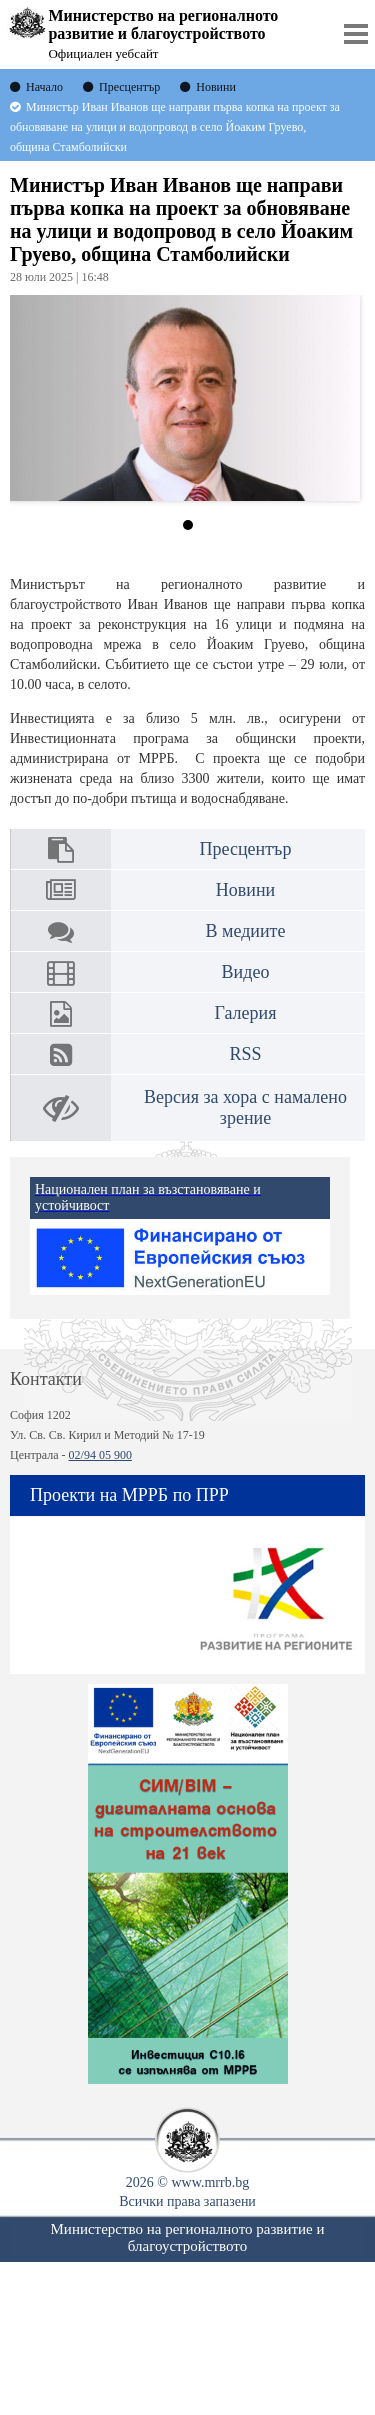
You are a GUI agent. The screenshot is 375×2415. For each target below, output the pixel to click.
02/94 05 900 (100, 1455)
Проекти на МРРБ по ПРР (129, 1495)
